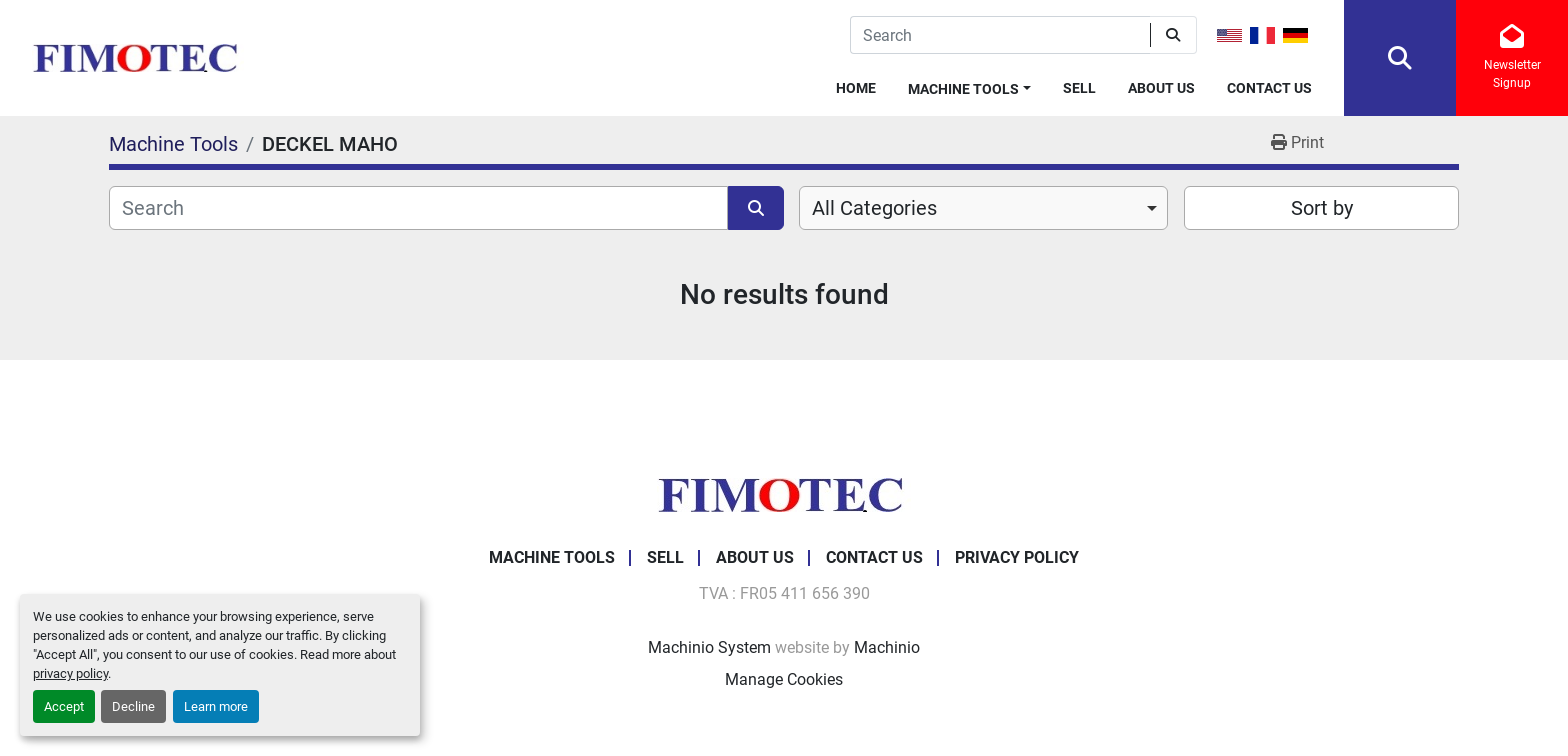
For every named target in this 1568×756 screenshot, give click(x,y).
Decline (133, 706)
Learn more (216, 706)
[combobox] (983, 208)
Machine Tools (963, 89)
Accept (64, 706)
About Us (1161, 88)
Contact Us (1269, 88)
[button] (969, 85)
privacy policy (70, 673)
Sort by (1322, 208)
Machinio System (709, 647)
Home (856, 88)
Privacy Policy (1017, 557)
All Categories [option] (874, 208)
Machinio (887, 647)
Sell (1079, 88)
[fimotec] (784, 493)
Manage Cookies (784, 679)
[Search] (1000, 35)
